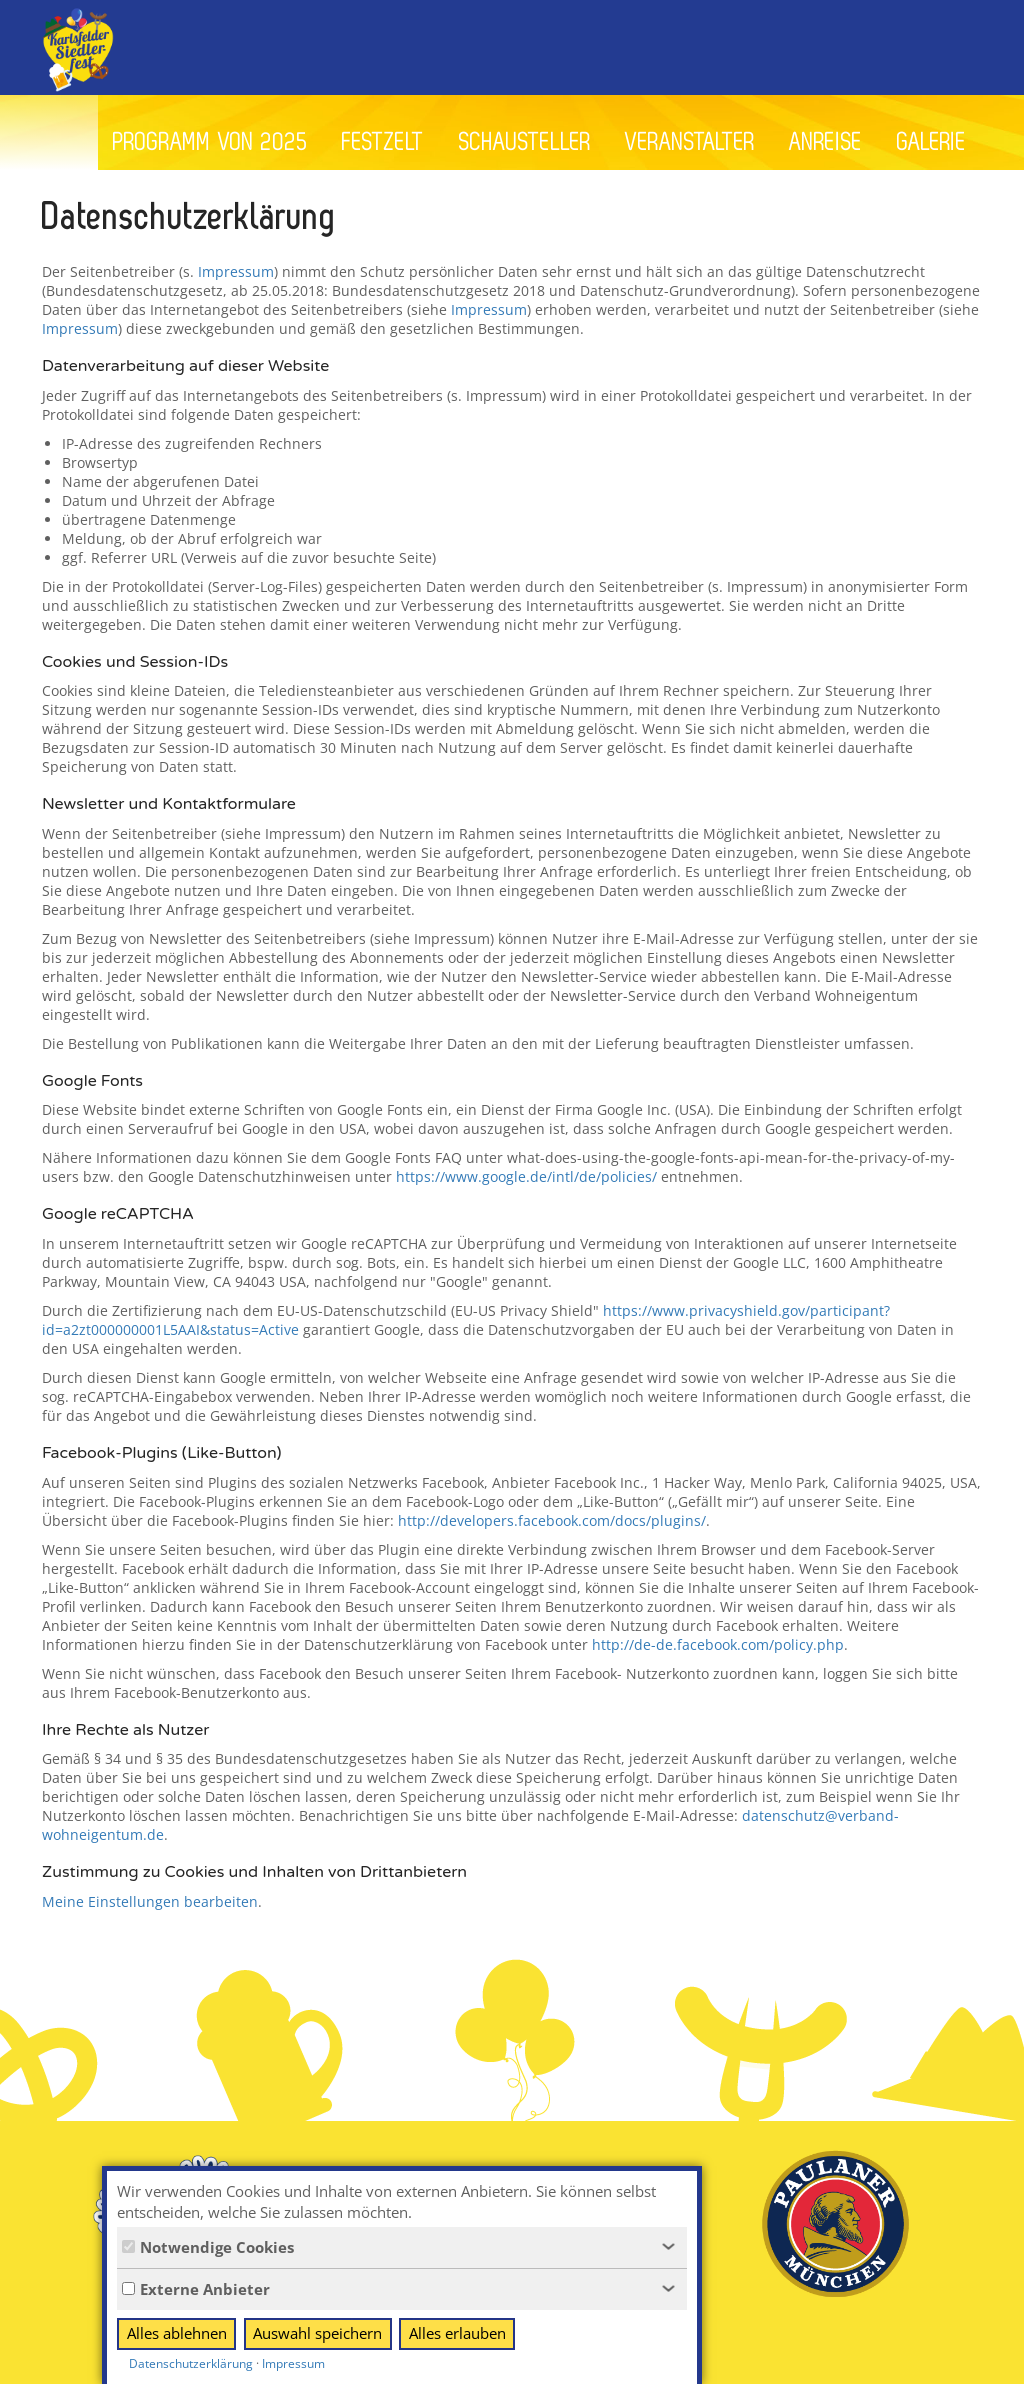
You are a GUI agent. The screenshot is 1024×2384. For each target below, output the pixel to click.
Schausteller (525, 142)
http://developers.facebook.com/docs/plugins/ (552, 1520)
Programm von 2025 (210, 142)
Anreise (826, 142)
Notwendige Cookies (208, 2247)
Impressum (236, 271)
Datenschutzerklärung (191, 2363)
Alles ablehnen (177, 2333)
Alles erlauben (457, 2333)
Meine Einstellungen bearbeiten (150, 1901)
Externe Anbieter (196, 2289)
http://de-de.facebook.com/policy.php (718, 1644)
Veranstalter (690, 142)
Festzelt (383, 142)
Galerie (932, 142)
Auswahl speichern (317, 2333)
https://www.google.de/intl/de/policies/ (526, 1176)
